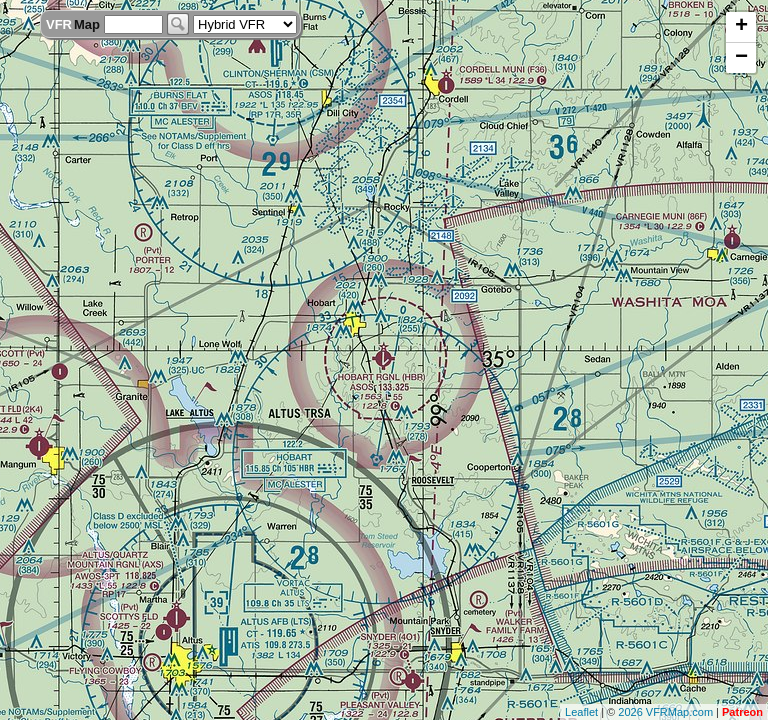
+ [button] (741, 27)
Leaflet (581, 712)
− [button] (741, 58)
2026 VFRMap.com (665, 712)
